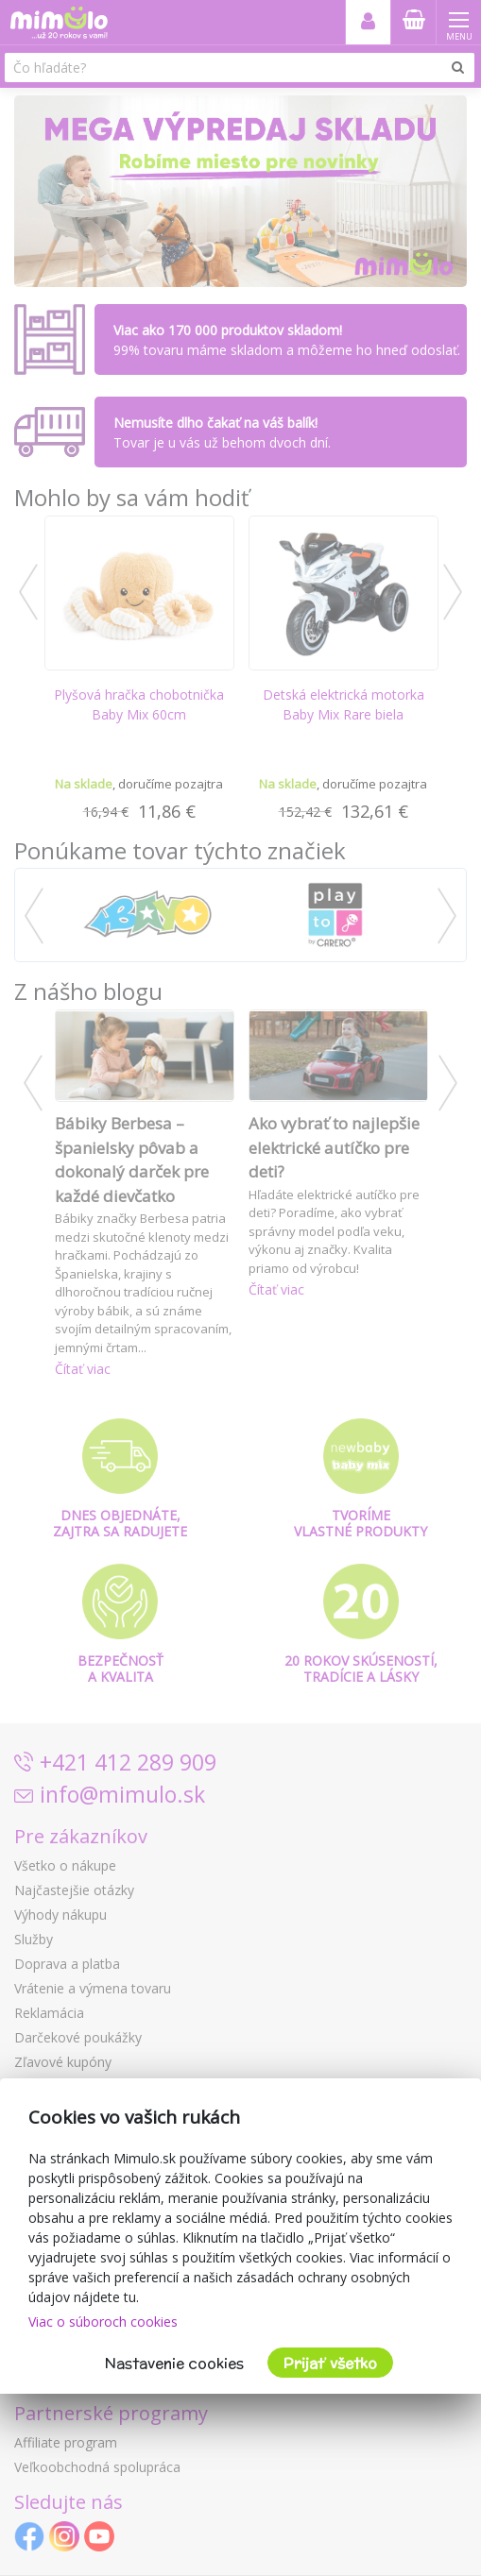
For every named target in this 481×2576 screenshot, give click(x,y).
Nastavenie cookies (174, 2363)
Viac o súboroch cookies (103, 2321)
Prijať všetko (330, 2363)
